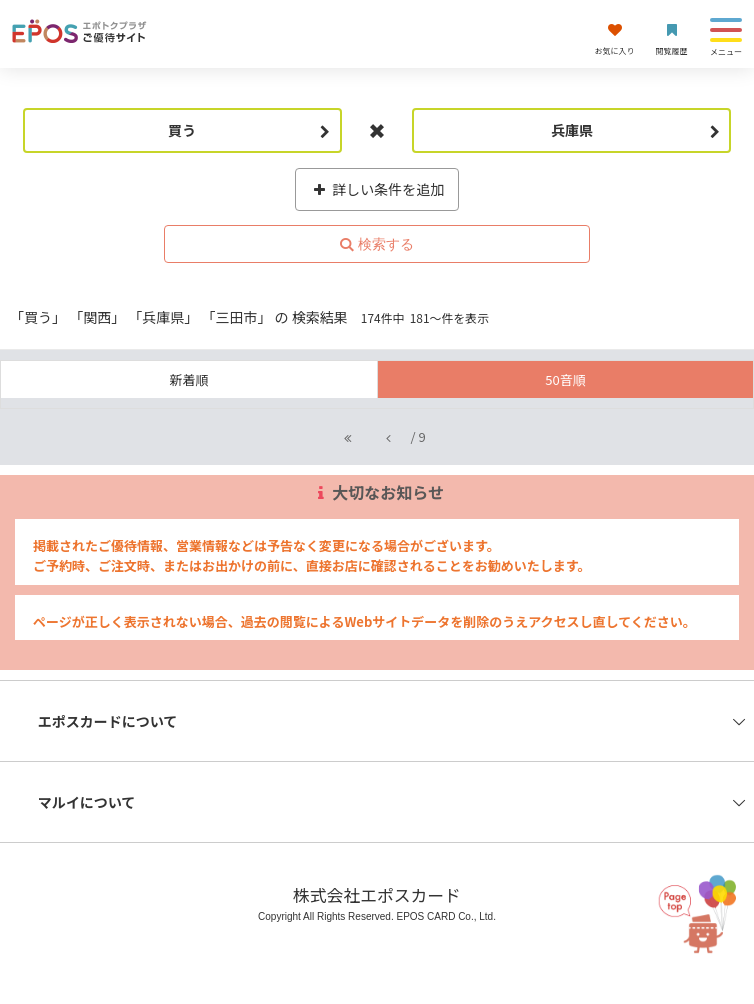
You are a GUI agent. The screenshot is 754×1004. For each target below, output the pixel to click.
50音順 (565, 379)
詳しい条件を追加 (377, 189)
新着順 (188, 379)
